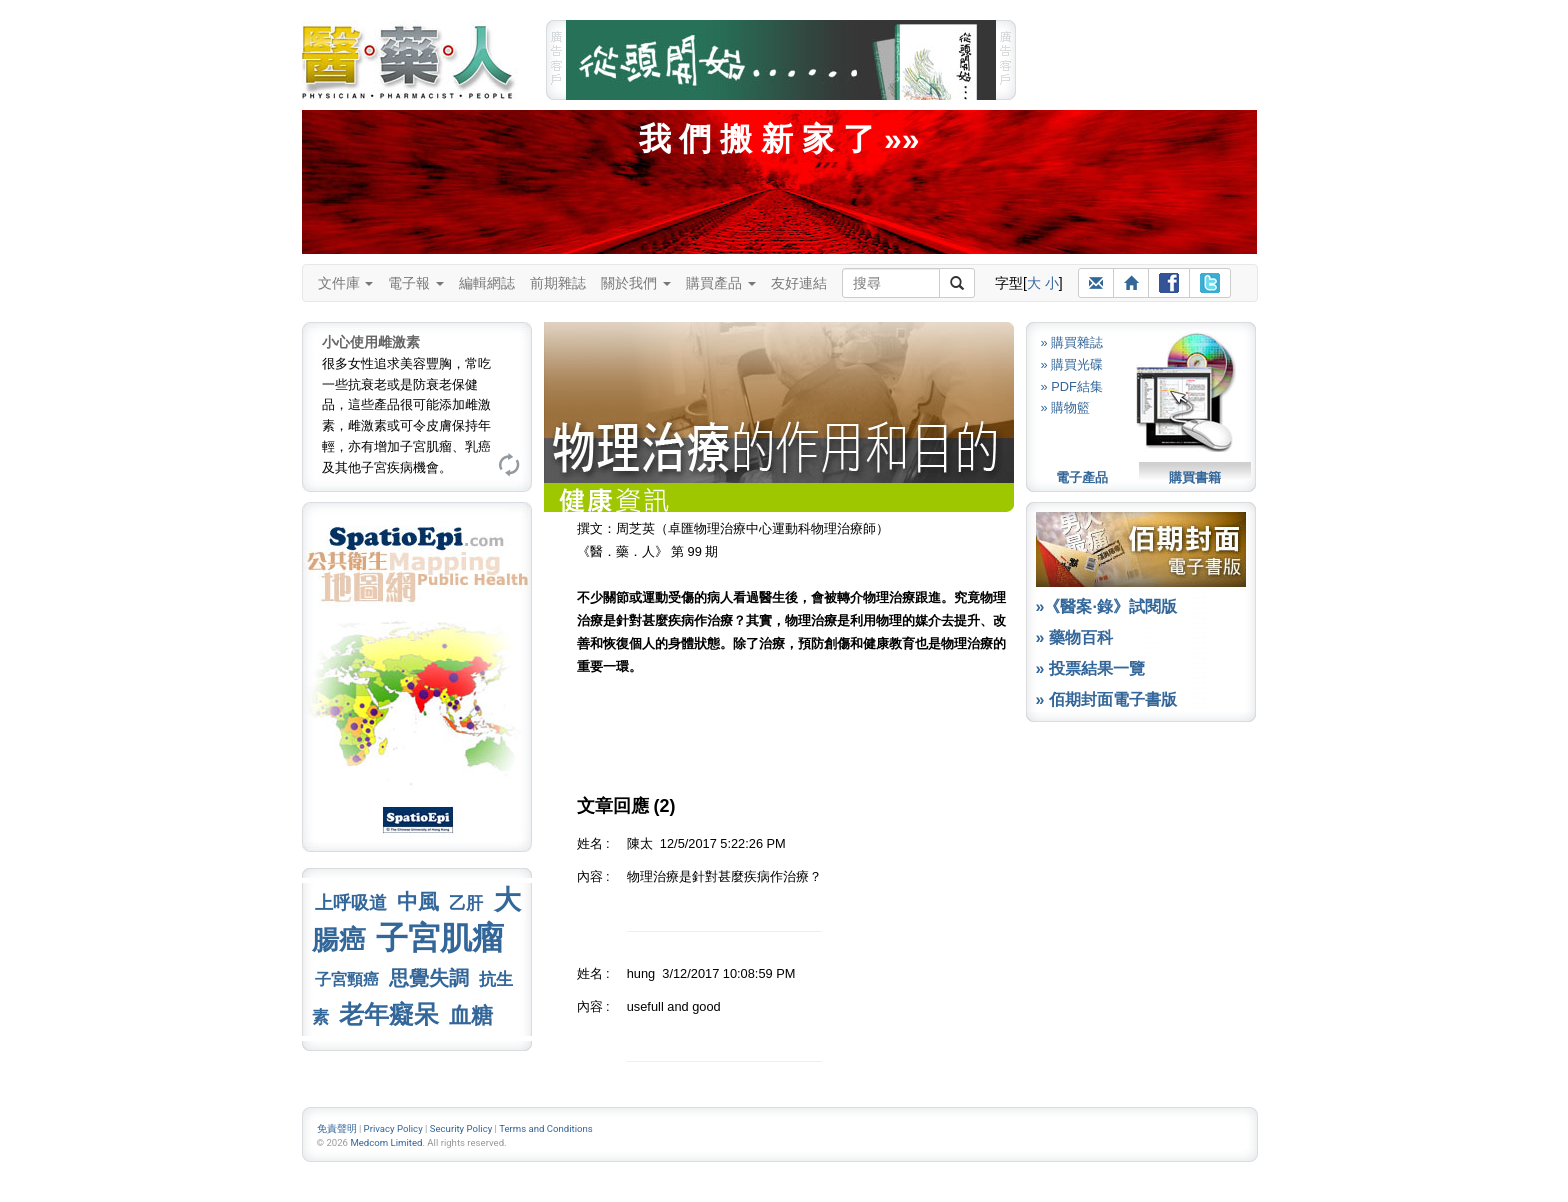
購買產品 (721, 283)
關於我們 (636, 283)
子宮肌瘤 (440, 938)
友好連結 (799, 283)
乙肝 (466, 903)
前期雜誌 (558, 283)
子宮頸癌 (347, 979)
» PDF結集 (1072, 386)
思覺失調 (429, 978)
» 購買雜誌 (1072, 342)
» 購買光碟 (1072, 364)
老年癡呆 (389, 1014)
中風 (418, 901)
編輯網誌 (487, 283)
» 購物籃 (1066, 407)
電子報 (416, 283)
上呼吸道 (351, 903)
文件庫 (346, 283)
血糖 (471, 1015)
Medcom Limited (386, 1142)
